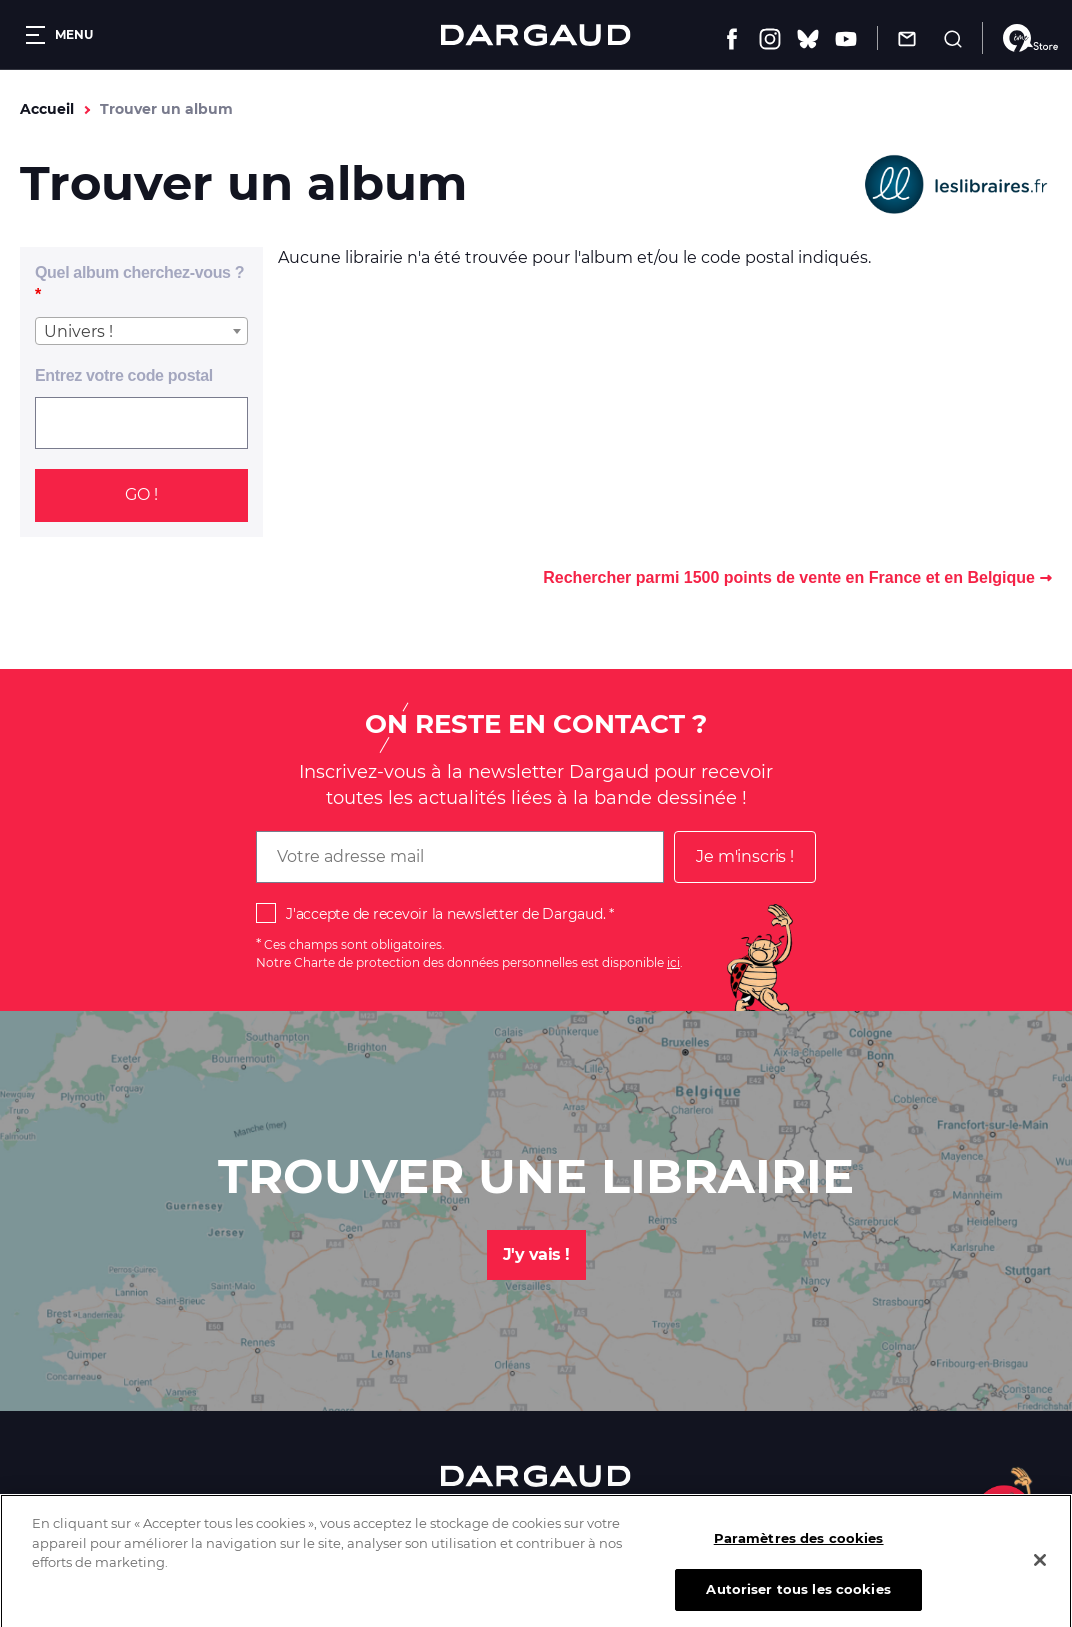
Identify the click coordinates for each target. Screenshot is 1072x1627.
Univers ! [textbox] (78, 331)
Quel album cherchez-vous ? (139, 272)
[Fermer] (1040, 1571)
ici (673, 962)
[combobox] (141, 331)
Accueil (47, 109)
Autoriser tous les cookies (798, 1600)
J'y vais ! (536, 1254)
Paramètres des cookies (799, 1549)
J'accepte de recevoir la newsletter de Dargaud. (445, 914)
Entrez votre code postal (124, 375)
